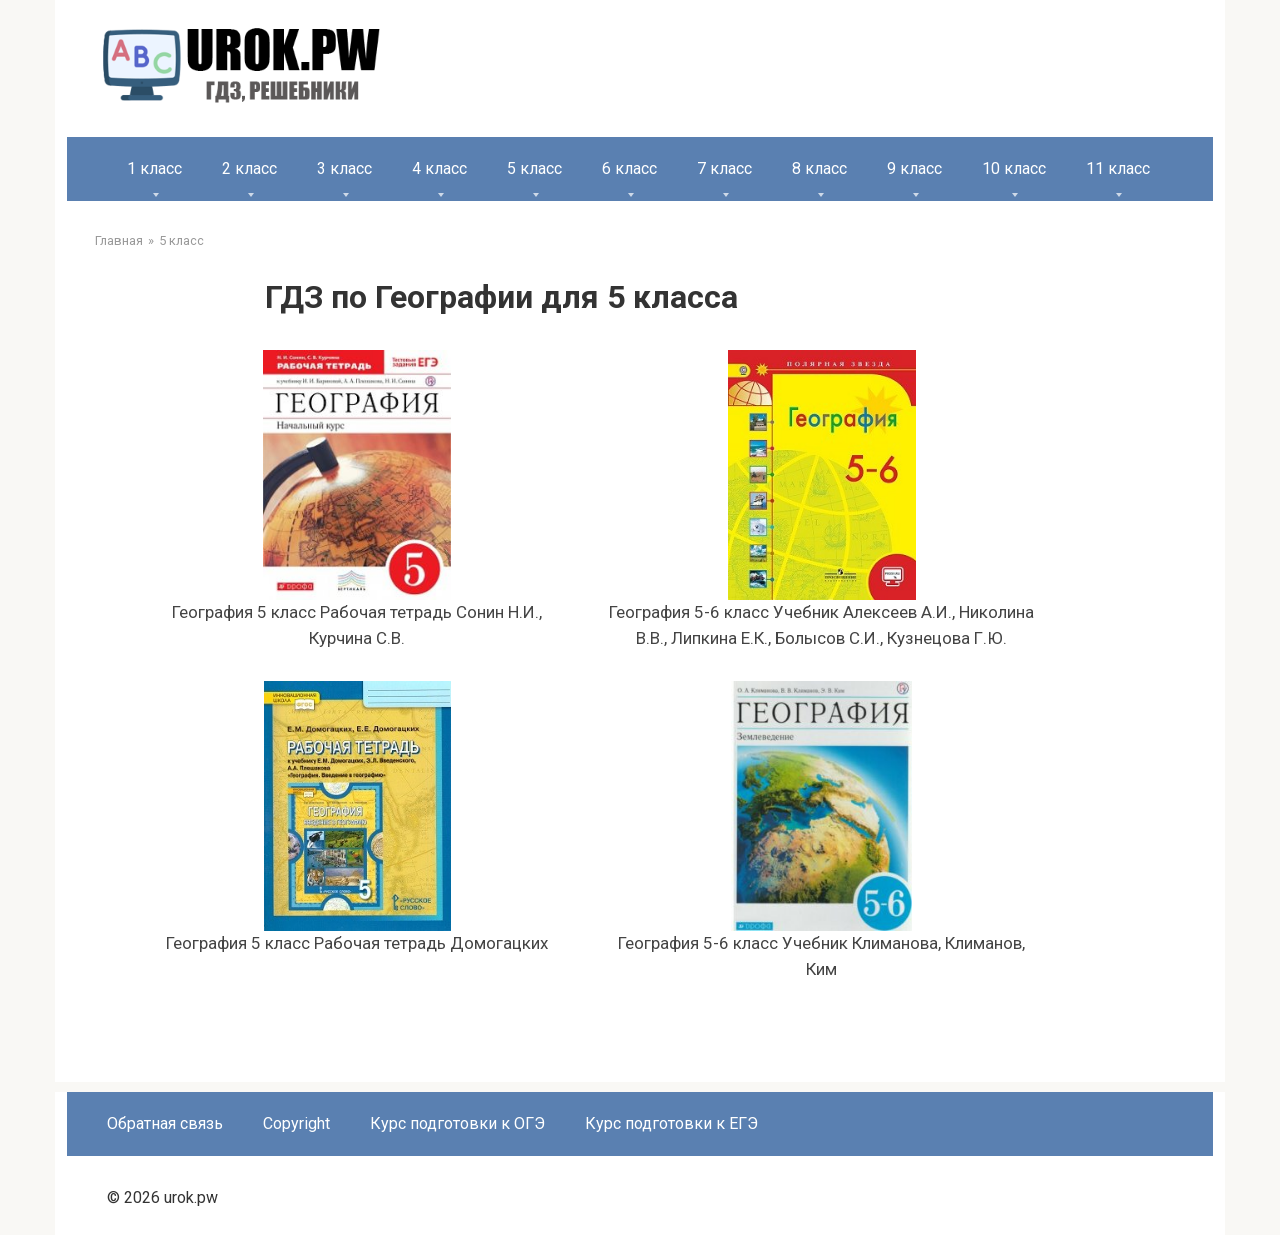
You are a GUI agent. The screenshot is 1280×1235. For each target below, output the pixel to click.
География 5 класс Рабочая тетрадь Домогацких (357, 817)
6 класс (629, 168)
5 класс (534, 168)
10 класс (1014, 168)
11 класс (1118, 168)
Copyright (296, 1123)
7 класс (724, 168)
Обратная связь (165, 1123)
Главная (119, 240)
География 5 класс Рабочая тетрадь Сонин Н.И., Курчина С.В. (357, 499)
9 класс (914, 168)
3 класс (344, 168)
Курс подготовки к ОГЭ (457, 1123)
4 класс (439, 168)
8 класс (819, 168)
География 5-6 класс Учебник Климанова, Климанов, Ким (821, 830)
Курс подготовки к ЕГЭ (671, 1123)
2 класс (249, 168)
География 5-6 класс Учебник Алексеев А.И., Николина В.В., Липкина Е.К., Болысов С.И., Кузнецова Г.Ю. (821, 499)
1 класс (154, 168)
